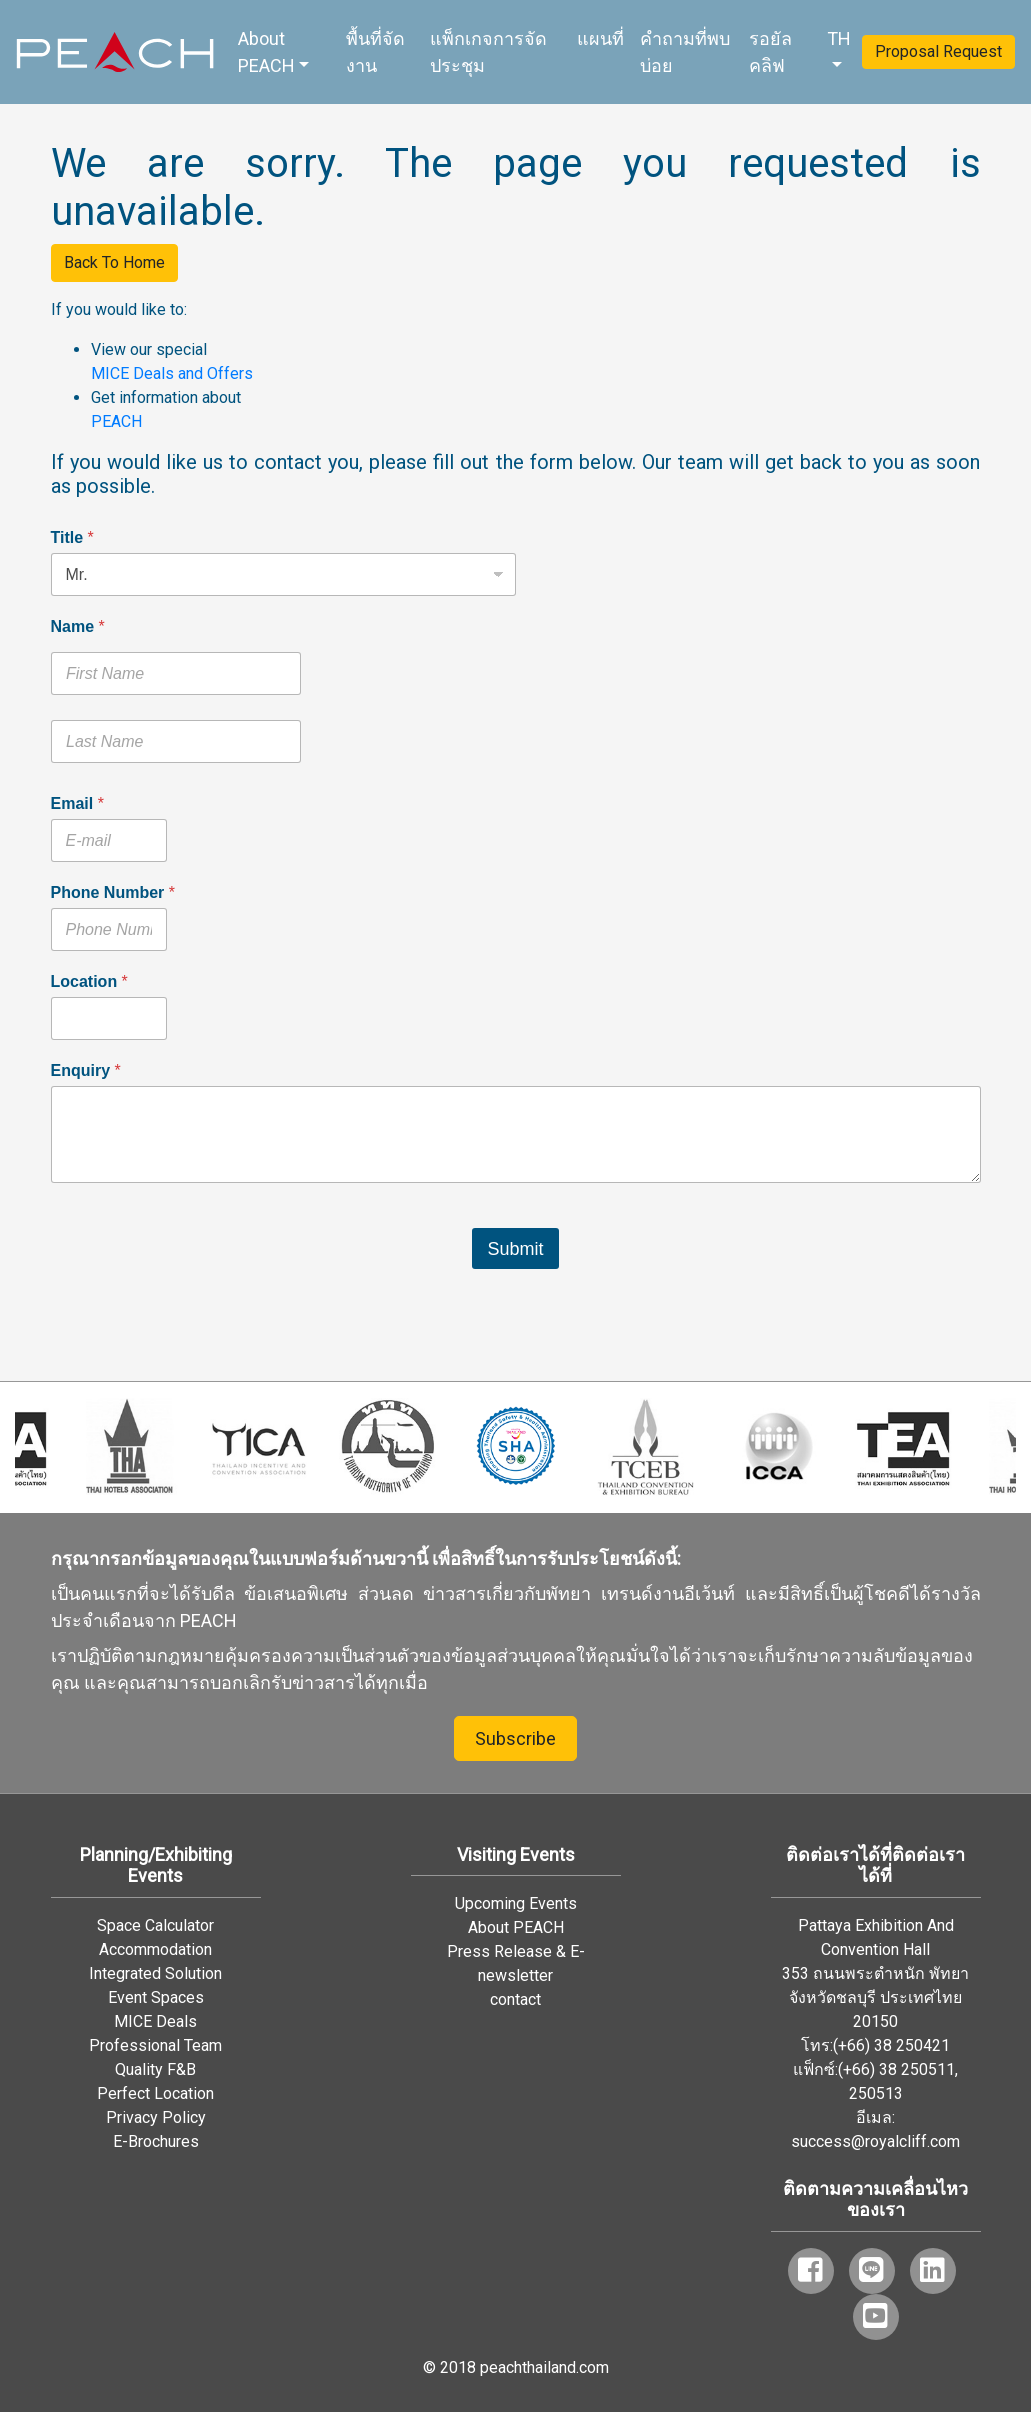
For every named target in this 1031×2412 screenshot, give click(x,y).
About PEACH (266, 52)
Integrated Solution (155, 1973)
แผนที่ (600, 38)
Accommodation (155, 1949)
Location (89, 981)
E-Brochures (156, 2141)
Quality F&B (155, 2069)
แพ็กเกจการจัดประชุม (488, 52)
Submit (515, 1249)
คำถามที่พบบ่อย (685, 52)
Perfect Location (155, 2093)
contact (515, 1999)
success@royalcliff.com (875, 2141)
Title (72, 537)
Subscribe (515, 1738)
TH (839, 38)
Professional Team (155, 2045)
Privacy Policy (156, 2117)
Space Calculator (155, 1925)
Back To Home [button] (114, 262)
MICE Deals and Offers (172, 373)
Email (77, 803)
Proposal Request (938, 51)
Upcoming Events (516, 1903)
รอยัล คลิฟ (770, 52)
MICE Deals (155, 2021)
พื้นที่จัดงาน (375, 52)
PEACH (116, 421)
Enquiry (86, 1070)
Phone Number (113, 892)
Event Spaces (156, 1997)
